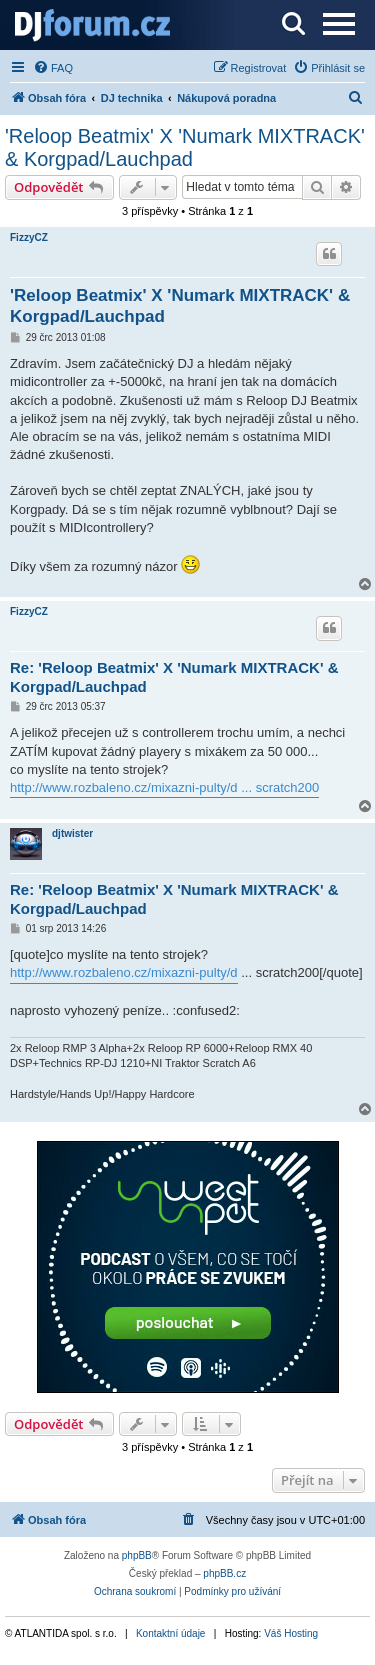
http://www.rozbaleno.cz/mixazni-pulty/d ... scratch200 (164, 787)
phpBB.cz (224, 1573)
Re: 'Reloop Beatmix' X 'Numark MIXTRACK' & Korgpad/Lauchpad (174, 677)
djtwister (72, 833)
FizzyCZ (29, 237)
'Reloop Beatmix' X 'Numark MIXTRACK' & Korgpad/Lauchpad (185, 147)
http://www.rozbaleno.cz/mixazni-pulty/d (124, 972)
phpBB (137, 1555)
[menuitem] (53, 68)
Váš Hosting (291, 1633)
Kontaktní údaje (171, 1633)
